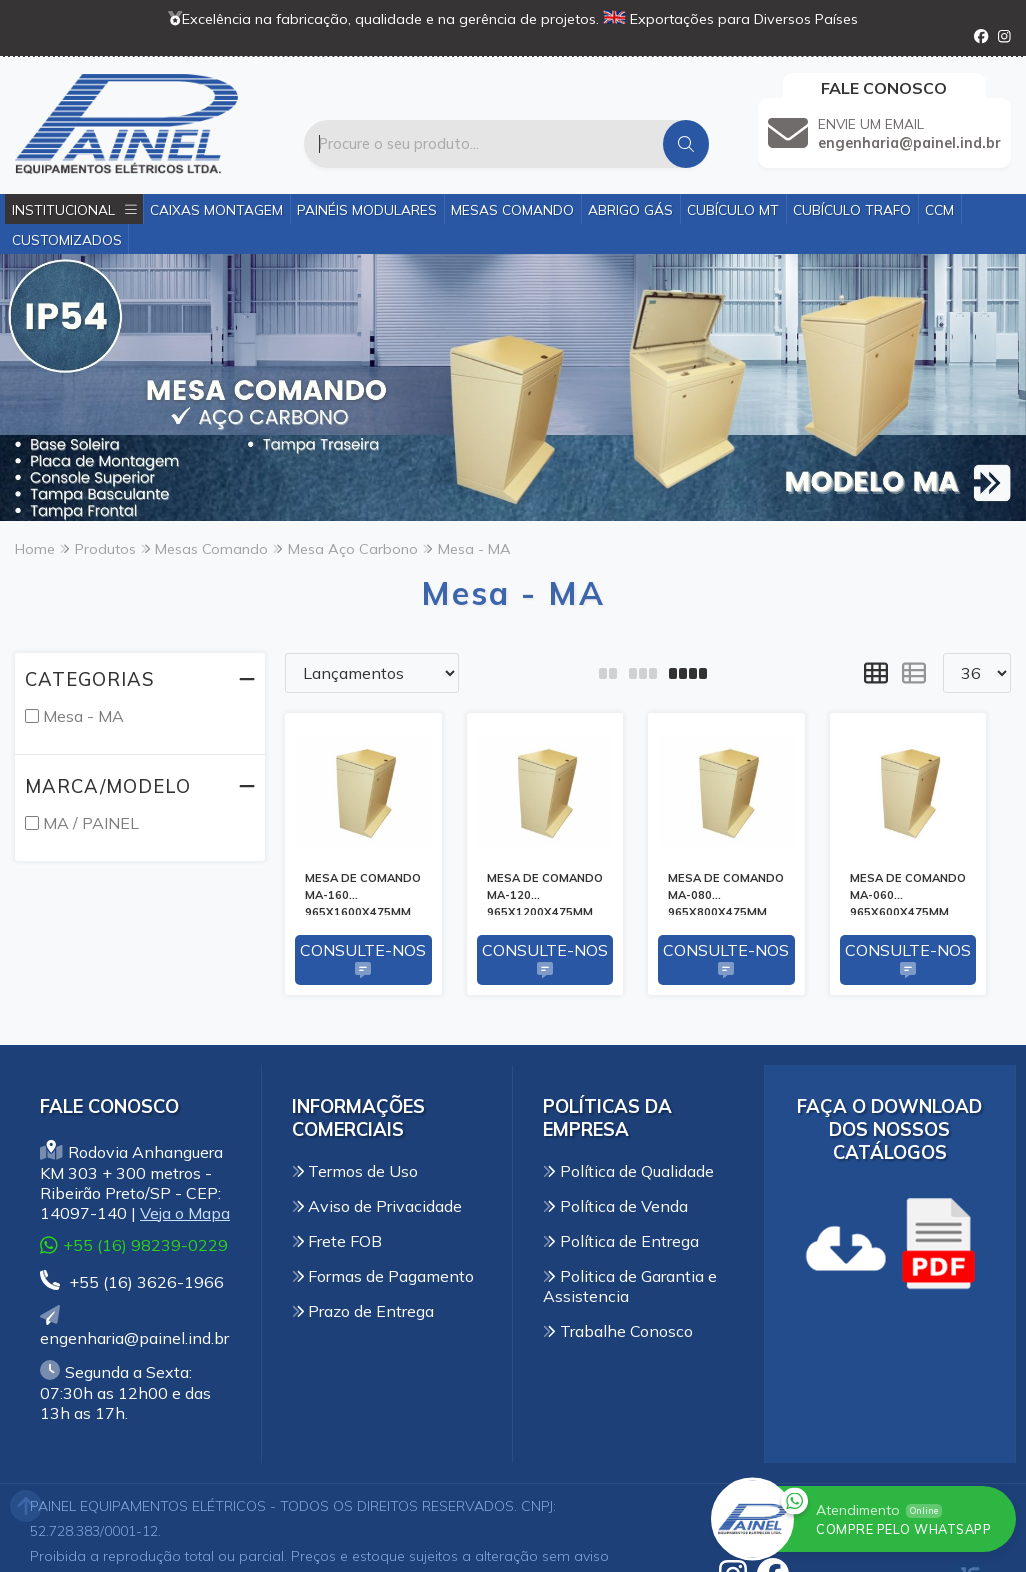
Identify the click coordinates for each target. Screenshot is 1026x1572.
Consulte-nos (363, 960)
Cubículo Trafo (852, 209)
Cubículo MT (733, 209)
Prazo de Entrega (363, 1311)
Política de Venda (615, 1206)
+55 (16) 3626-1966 (132, 1282)
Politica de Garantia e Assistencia (630, 1286)
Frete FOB (337, 1241)
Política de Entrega (621, 1241)
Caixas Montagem (216, 209)
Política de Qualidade (628, 1171)
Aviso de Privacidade (377, 1206)
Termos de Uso (355, 1171)
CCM (939, 209)
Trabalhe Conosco (618, 1331)
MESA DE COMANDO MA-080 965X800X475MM (726, 893)
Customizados (67, 239)
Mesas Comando (512, 209)
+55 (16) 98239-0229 (134, 1245)
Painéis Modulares (367, 209)
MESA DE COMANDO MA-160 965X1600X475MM (363, 893)
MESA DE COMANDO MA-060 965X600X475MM (908, 893)
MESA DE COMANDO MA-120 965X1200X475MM (545, 893)
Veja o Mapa (185, 1213)
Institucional (74, 209)
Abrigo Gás (630, 209)
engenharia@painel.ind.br (134, 1327)
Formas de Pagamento (383, 1276)
